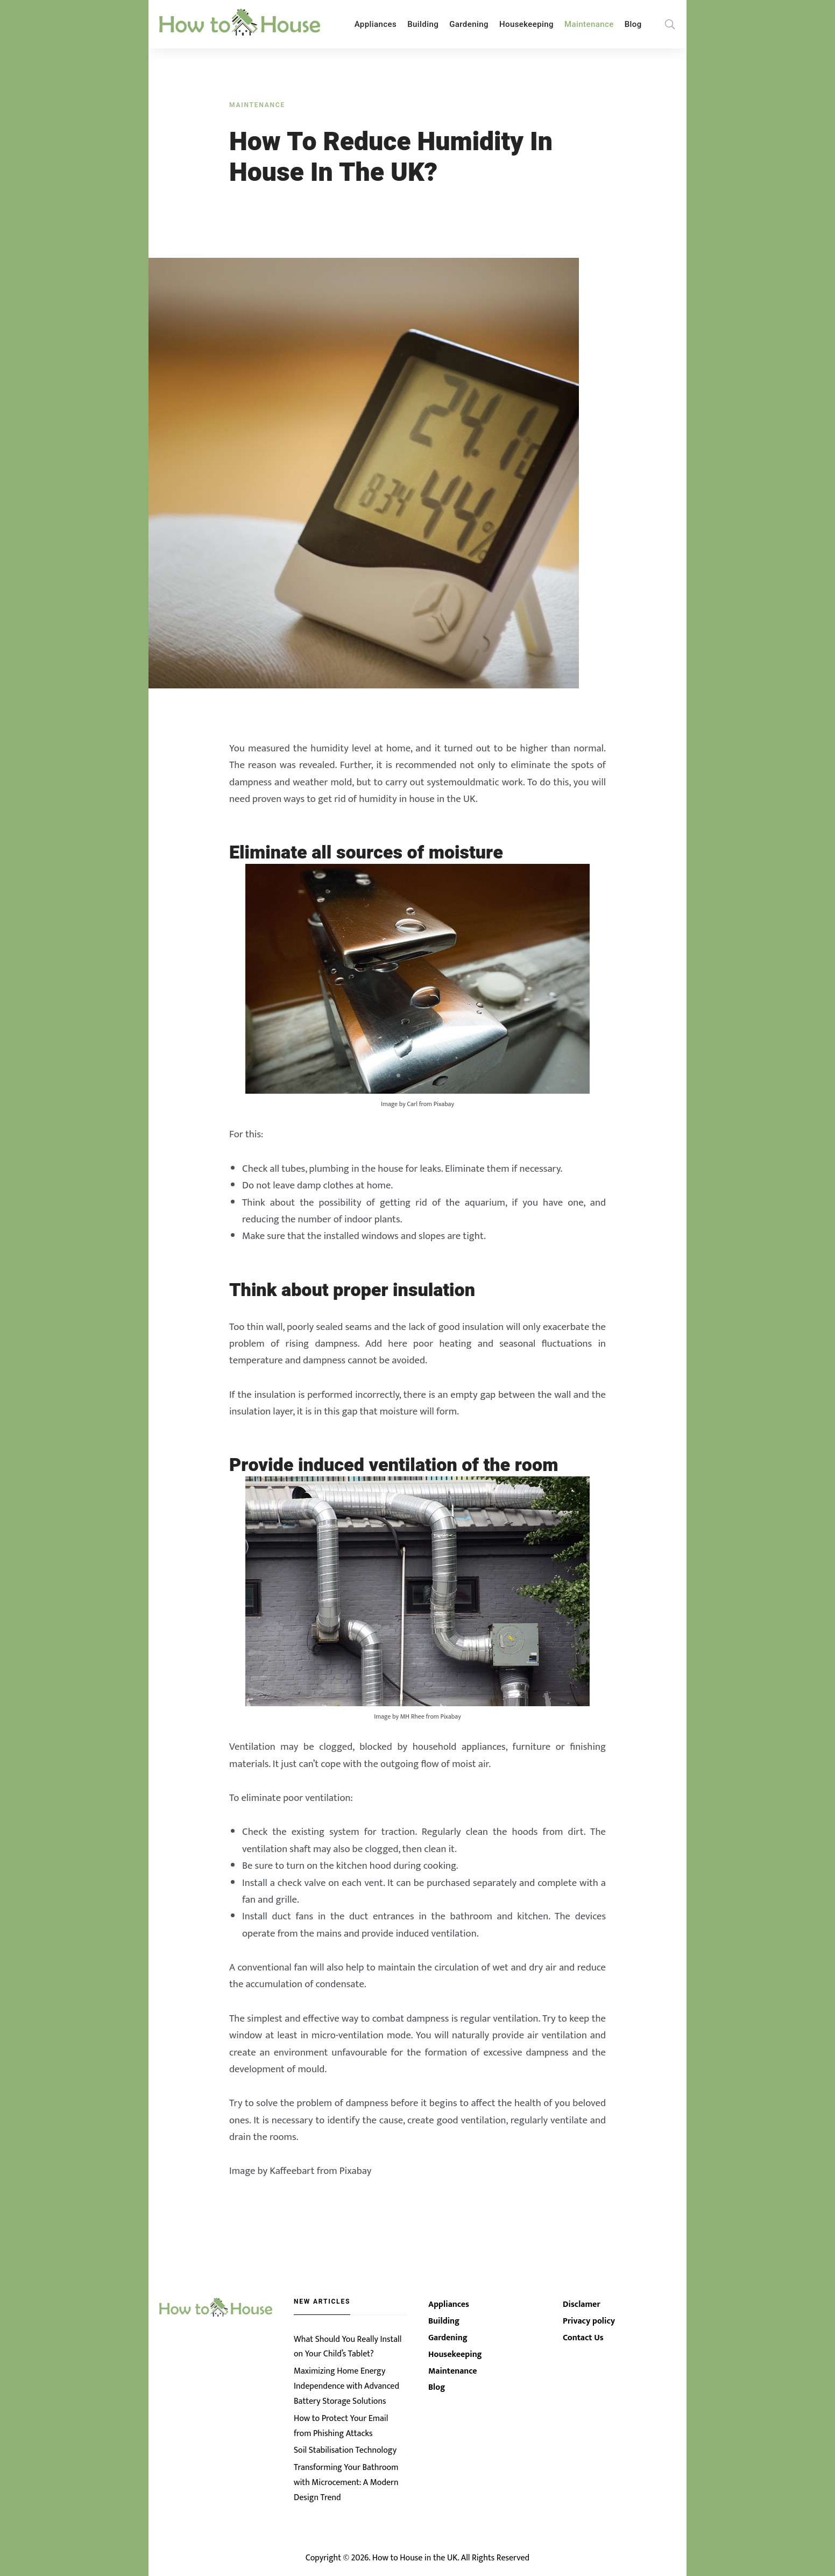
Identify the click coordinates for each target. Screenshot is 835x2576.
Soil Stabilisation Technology (345, 2452)
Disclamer (581, 2309)
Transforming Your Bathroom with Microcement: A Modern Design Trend (346, 2483)
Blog (633, 24)
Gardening (469, 24)
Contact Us (583, 2342)
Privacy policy (589, 2326)
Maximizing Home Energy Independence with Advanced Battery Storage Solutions (346, 2389)
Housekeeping (526, 24)
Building (422, 24)
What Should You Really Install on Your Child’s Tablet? (347, 2350)
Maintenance (589, 24)
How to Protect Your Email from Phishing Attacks (341, 2428)
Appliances (376, 24)
